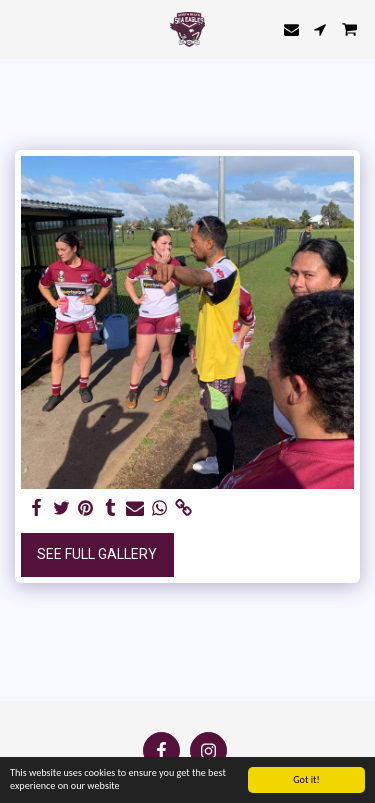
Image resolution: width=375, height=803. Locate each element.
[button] (22, 29)
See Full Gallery (97, 554)
